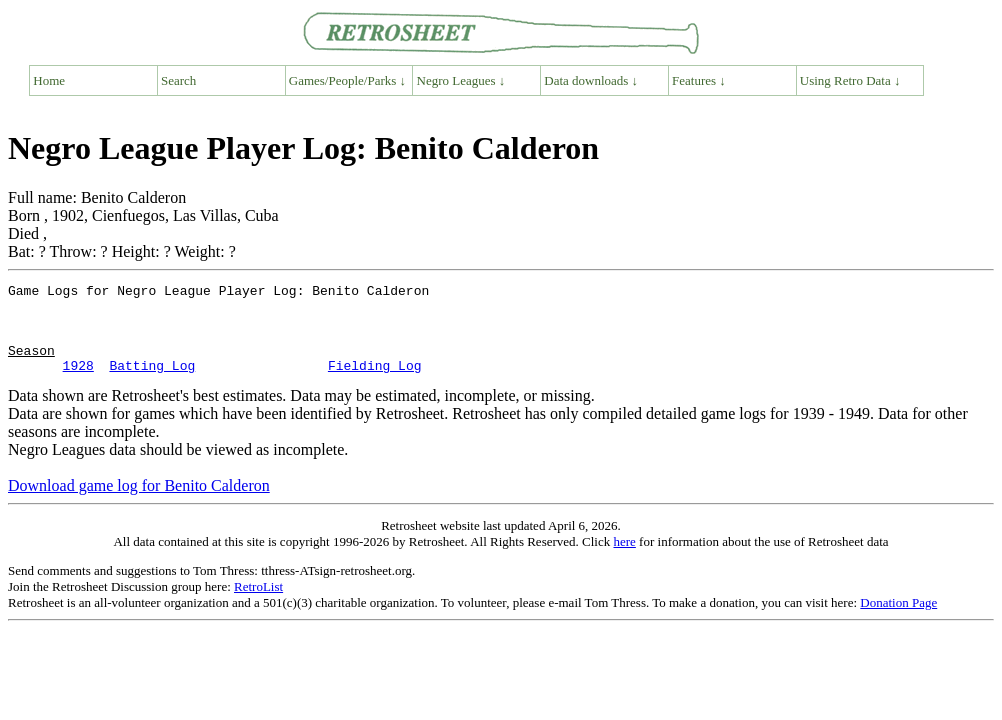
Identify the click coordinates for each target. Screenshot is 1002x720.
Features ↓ (699, 80)
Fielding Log (375, 383)
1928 (78, 383)
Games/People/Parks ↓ (347, 80)
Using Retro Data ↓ (850, 80)
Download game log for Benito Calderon (139, 503)
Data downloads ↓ (591, 80)
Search (178, 80)
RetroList (258, 604)
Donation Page (898, 620)
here (624, 559)
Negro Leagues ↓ (461, 80)
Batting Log (152, 383)
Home (49, 80)
